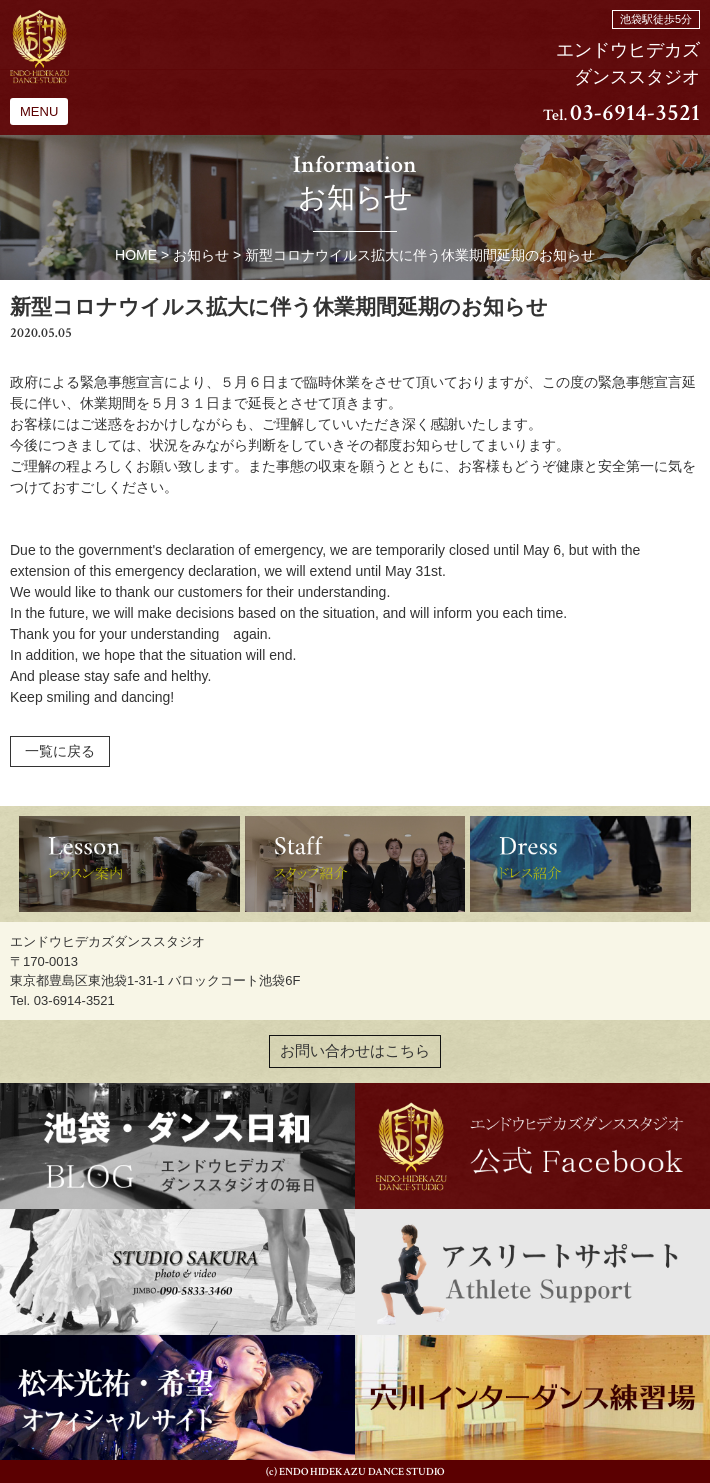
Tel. (621, 115)
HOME (136, 255)
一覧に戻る (60, 751)
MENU (39, 111)
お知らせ (201, 255)
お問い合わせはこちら (355, 1051)
